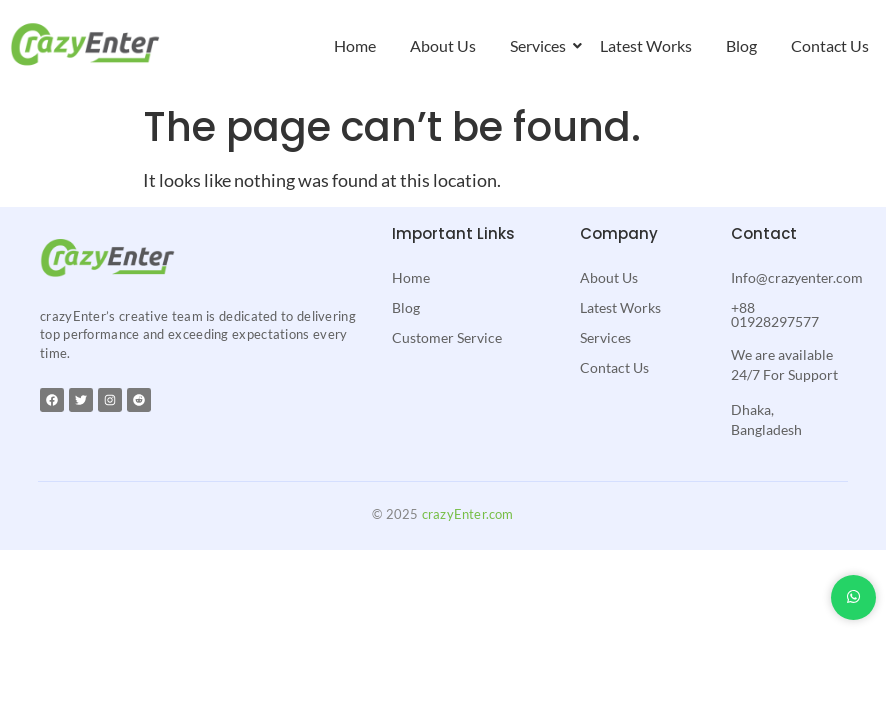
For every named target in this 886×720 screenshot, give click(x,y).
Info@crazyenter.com (797, 277)
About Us (443, 45)
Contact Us (830, 45)
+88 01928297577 (775, 314)
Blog (741, 45)
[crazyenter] (85, 44)
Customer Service (447, 337)
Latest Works (646, 45)
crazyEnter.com (468, 514)
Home (355, 45)
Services (541, 45)
